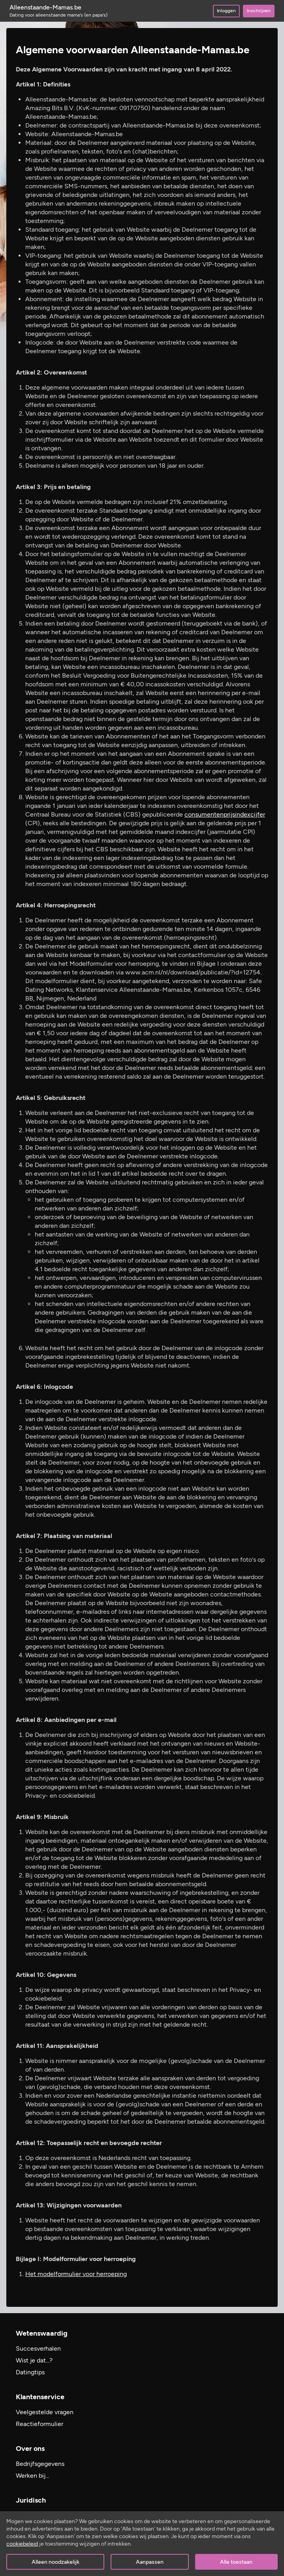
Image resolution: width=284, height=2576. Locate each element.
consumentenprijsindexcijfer (224, 814)
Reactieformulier (39, 2424)
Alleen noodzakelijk (55, 2562)
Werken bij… (32, 2475)
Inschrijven (259, 10)
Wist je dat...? (34, 2360)
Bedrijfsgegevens (40, 2463)
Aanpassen (150, 2562)
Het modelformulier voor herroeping (76, 2274)
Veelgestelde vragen (44, 2412)
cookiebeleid (22, 2543)
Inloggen (226, 10)
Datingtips (30, 2372)
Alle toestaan (236, 2562)
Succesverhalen (38, 2348)
